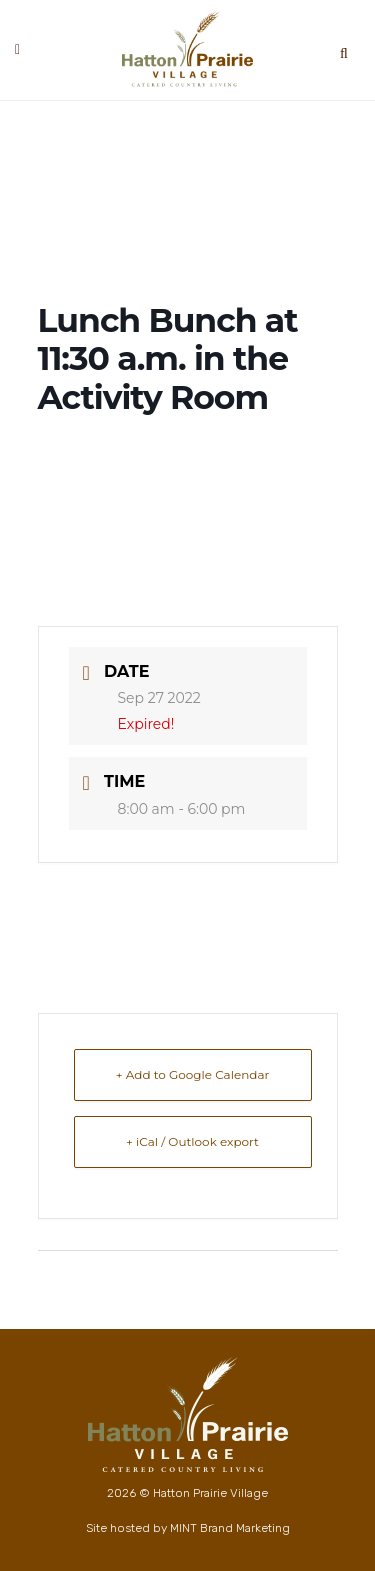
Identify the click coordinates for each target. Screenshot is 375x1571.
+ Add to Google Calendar (193, 1074)
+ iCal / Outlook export (192, 1141)
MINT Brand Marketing (230, 1528)
